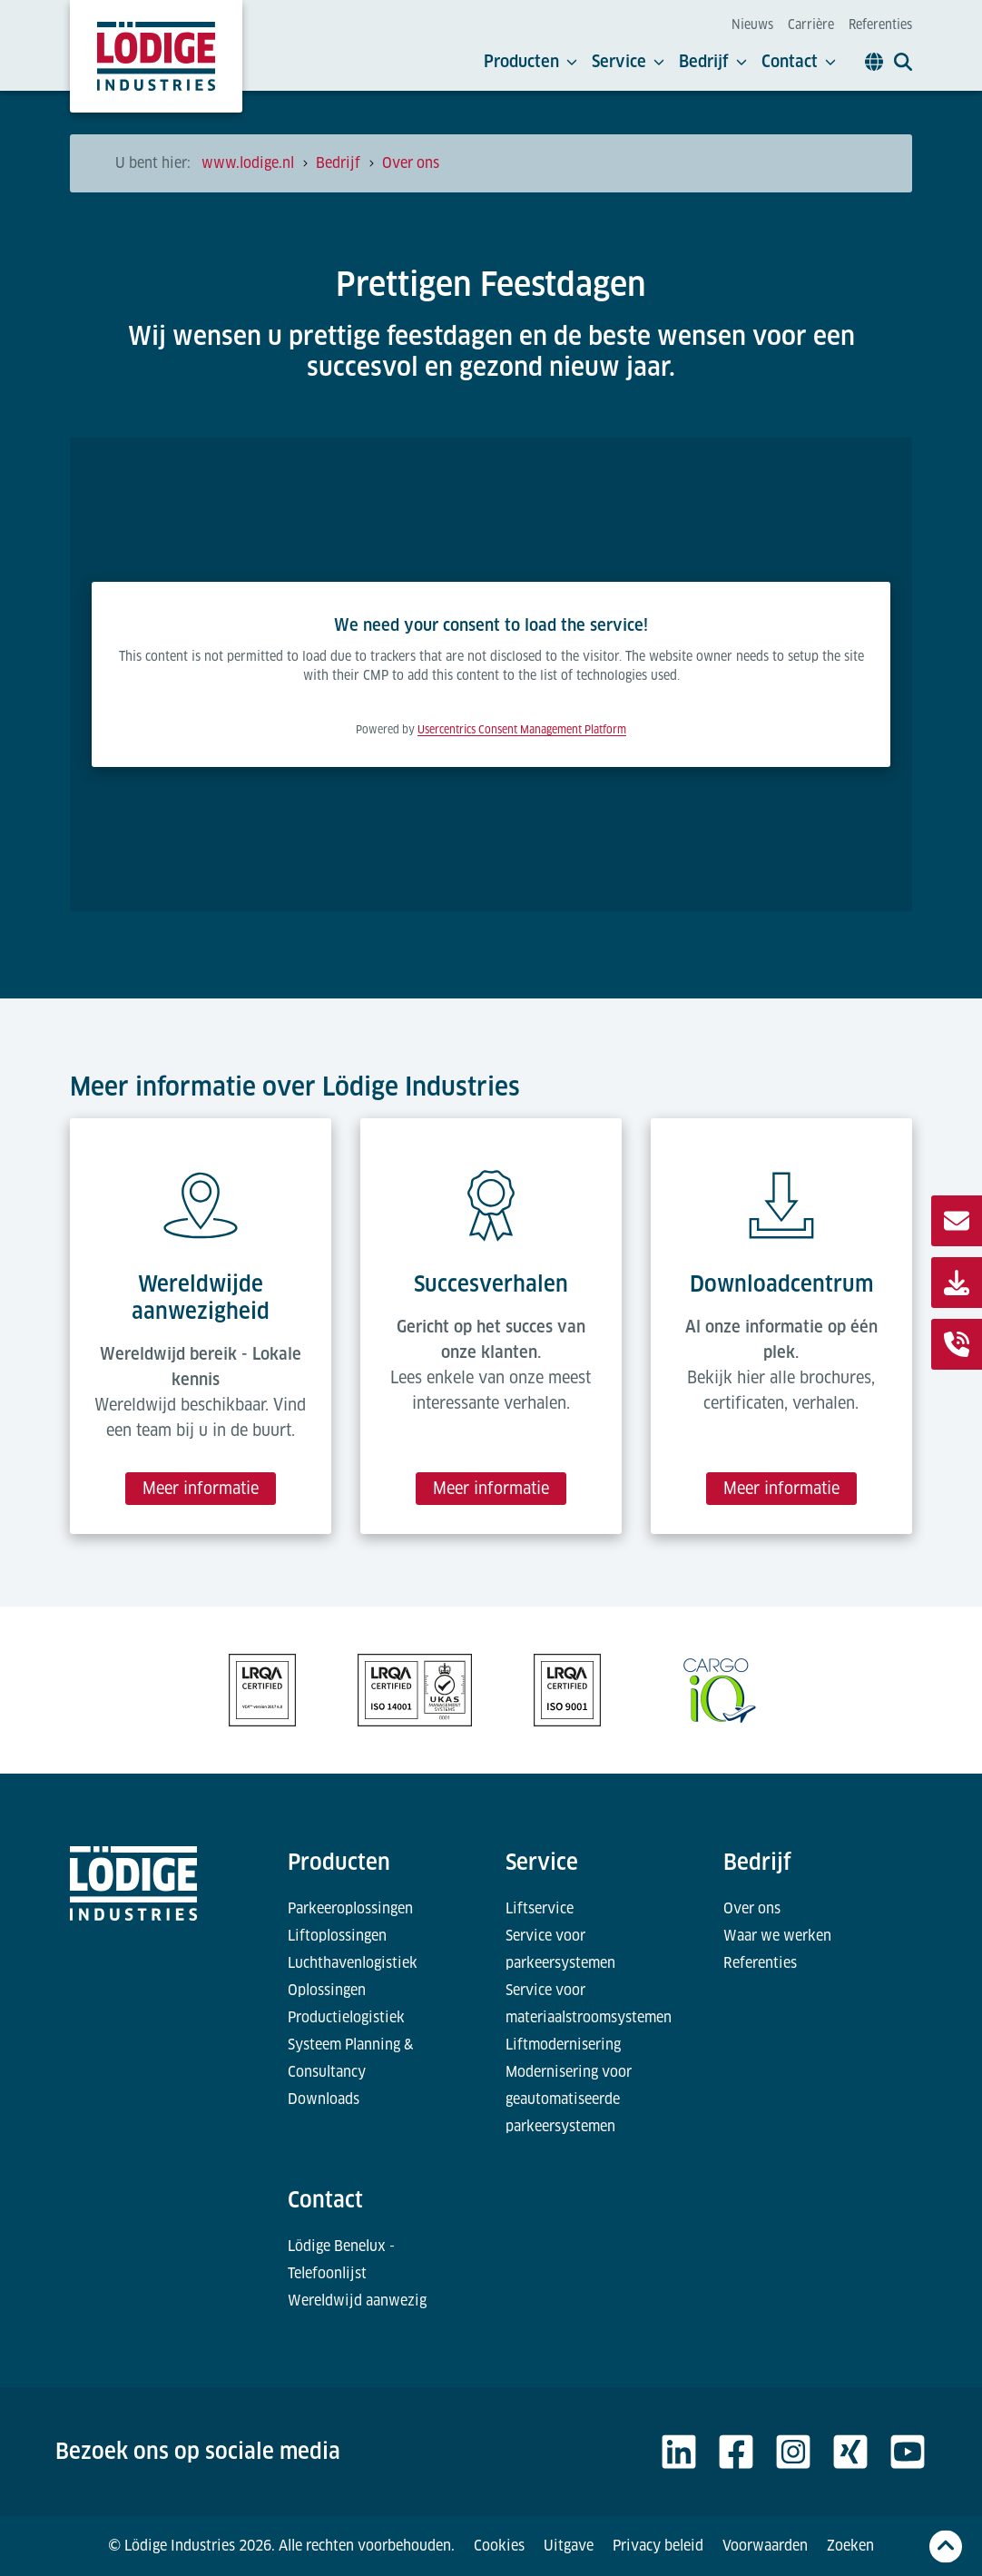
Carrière (811, 24)
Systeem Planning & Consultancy (350, 2058)
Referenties (880, 24)
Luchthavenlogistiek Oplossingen (352, 1976)
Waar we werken (777, 1935)
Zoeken (850, 2545)
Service (628, 62)
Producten (530, 62)
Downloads (323, 2099)
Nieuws (752, 24)
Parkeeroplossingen (350, 1908)
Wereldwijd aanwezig (357, 2300)
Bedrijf (713, 62)
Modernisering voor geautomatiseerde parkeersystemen (569, 2099)
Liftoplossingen (337, 1935)
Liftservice (540, 1908)
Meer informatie (200, 1488)
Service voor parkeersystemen (560, 1949)
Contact (798, 62)
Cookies (499, 2545)
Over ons (752, 1908)
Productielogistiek (346, 2017)
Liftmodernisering (563, 2044)
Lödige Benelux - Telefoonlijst (341, 2259)
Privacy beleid (658, 2545)
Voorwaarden (765, 2545)
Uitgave (569, 2545)
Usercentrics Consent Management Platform (521, 729)
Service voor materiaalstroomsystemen (589, 2003)
